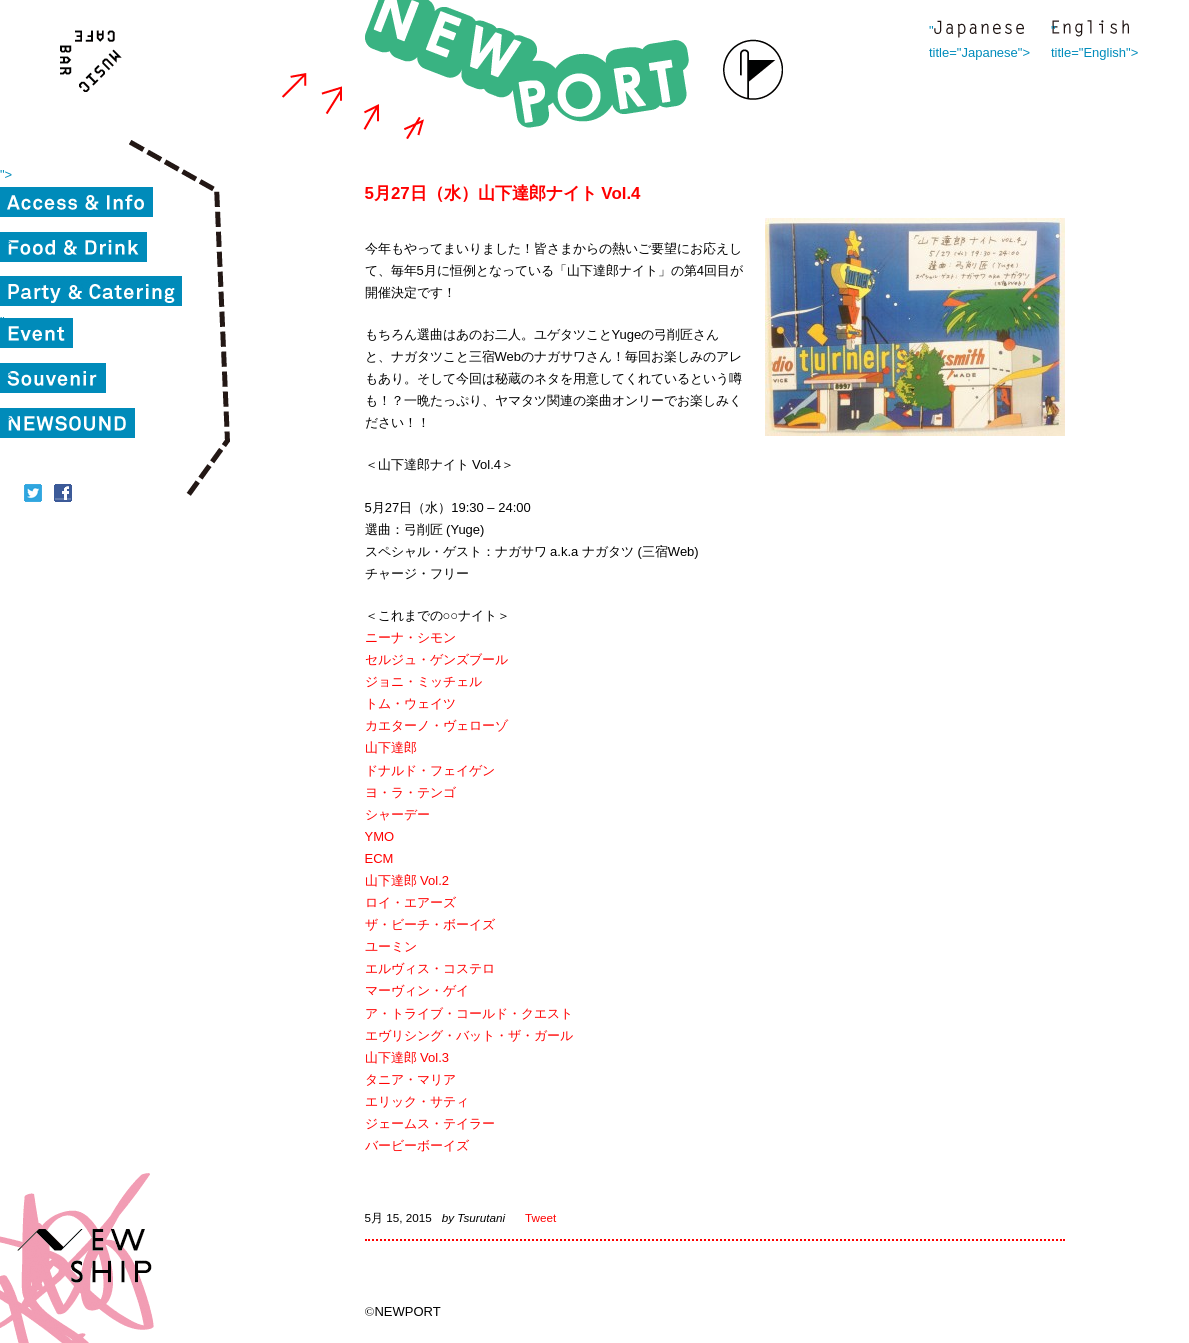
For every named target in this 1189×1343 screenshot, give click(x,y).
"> (6, 174)
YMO (380, 836)
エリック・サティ (417, 1101)
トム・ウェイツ (410, 703)
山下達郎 (391, 747)
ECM (379, 858)
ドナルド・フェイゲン (430, 770)
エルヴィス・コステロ (430, 968)
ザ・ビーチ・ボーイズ (430, 924)
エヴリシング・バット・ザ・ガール (469, 1035)
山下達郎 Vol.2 (407, 880)
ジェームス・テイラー (430, 1123)
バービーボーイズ (417, 1145)
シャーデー (397, 814)
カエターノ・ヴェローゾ (436, 725)
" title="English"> (1090, 30)
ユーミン (391, 946)
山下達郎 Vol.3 (407, 1057)
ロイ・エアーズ (410, 902)
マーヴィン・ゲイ (417, 990)
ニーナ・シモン (410, 637)
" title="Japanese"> (979, 30)
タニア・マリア (410, 1079)
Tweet (540, 1217)
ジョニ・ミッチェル (423, 681)
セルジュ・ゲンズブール (436, 659)
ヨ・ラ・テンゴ (410, 792)
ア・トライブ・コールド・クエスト (469, 1013)
